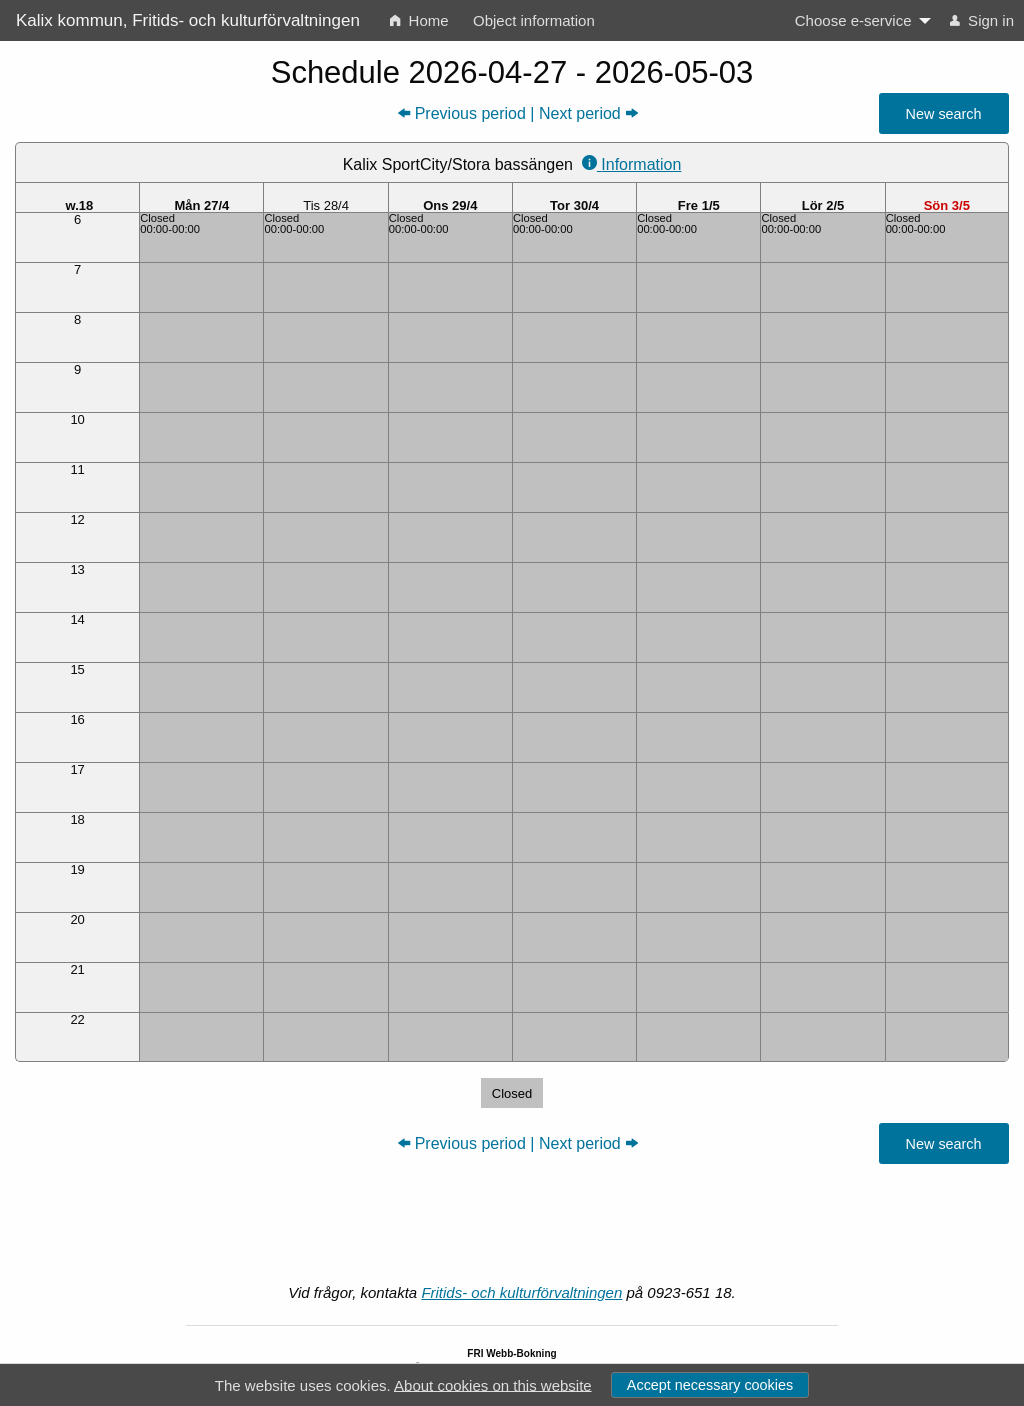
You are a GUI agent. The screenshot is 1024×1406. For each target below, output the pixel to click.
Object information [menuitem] (534, 20)
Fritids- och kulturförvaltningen (521, 1292)
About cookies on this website (493, 1384)
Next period (580, 114)
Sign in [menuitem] (982, 20)
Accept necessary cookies (710, 1385)
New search (944, 114)
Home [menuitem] (419, 20)
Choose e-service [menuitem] (853, 20)
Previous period (470, 114)
